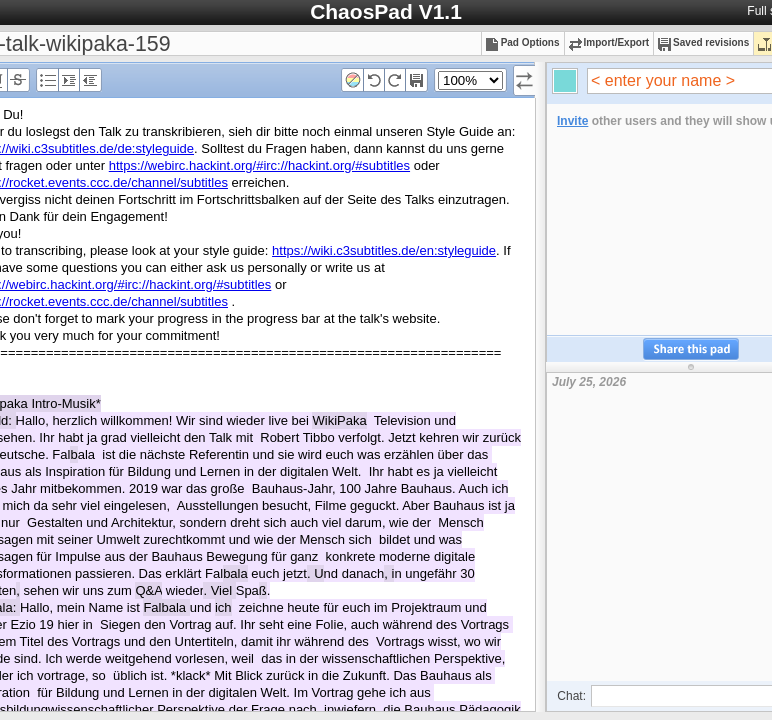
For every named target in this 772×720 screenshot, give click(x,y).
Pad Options (523, 42)
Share (691, 349)
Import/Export (609, 42)
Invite (572, 121)
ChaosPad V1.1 (386, 11)
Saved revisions (703, 42)
